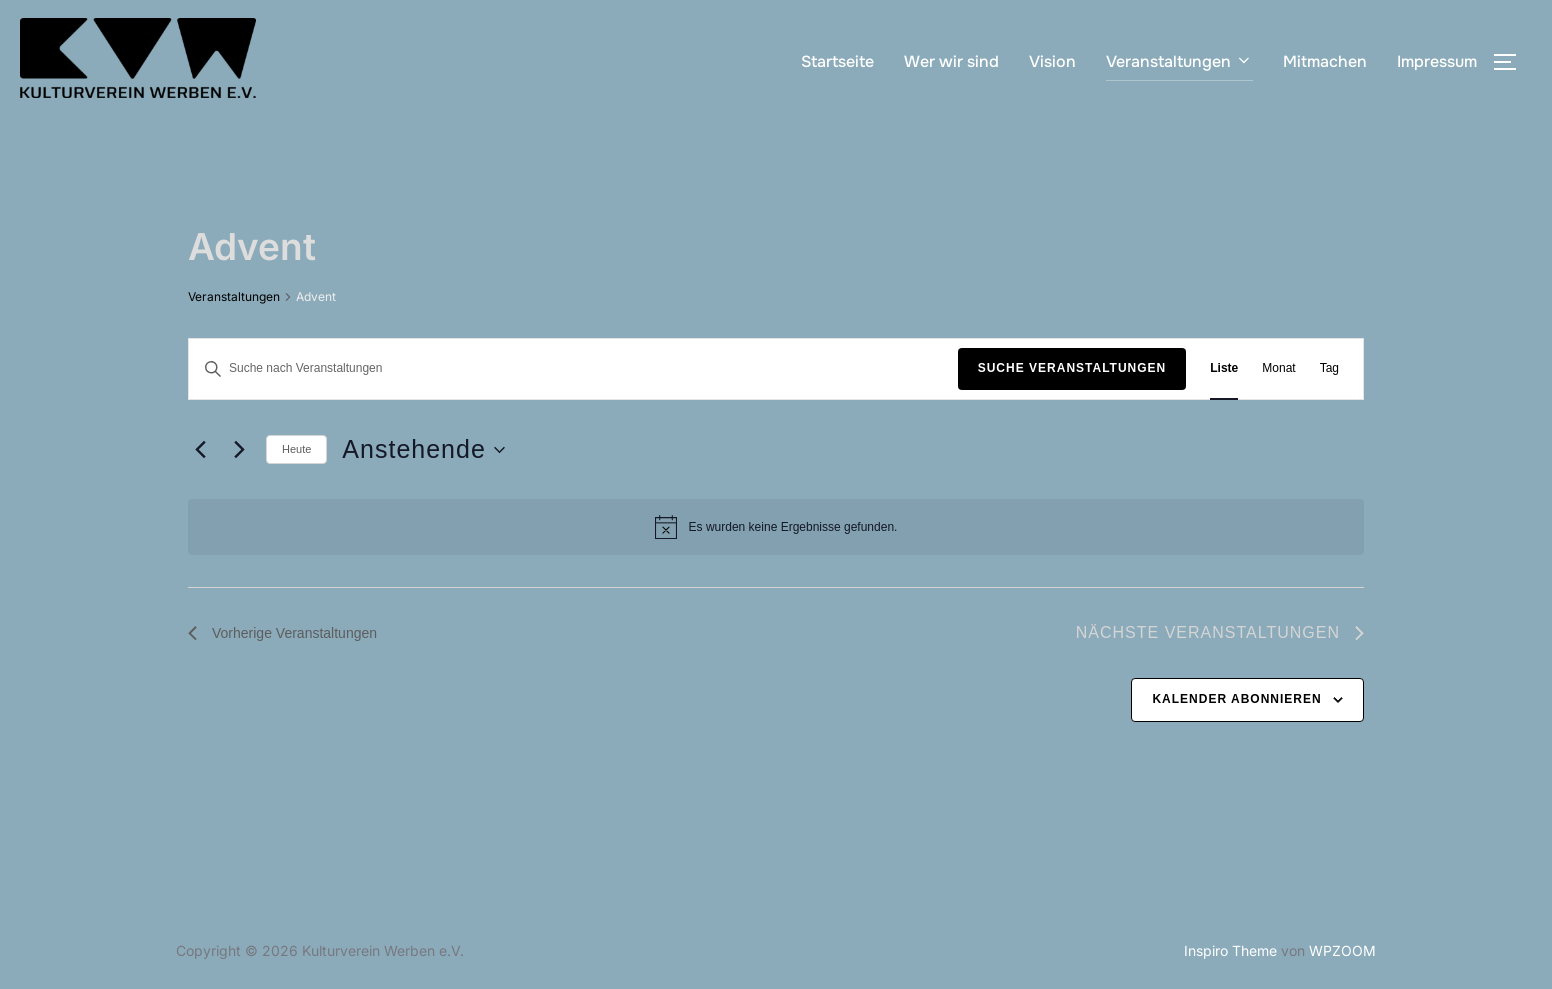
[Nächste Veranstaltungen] (239, 450)
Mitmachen (1325, 61)
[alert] (776, 527)
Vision (1052, 61)
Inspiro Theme (1230, 950)
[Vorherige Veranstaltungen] (200, 450)
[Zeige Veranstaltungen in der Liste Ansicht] (1224, 368)
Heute (296, 449)
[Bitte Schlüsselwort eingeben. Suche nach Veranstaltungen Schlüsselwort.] (573, 368)
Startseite (837, 61)
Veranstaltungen (1179, 61)
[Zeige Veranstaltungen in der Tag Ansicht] (1329, 368)
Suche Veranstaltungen (1072, 368)
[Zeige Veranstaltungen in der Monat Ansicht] (1278, 368)
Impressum (1437, 61)
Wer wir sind (951, 61)
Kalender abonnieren (1236, 699)
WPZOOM (1342, 950)
